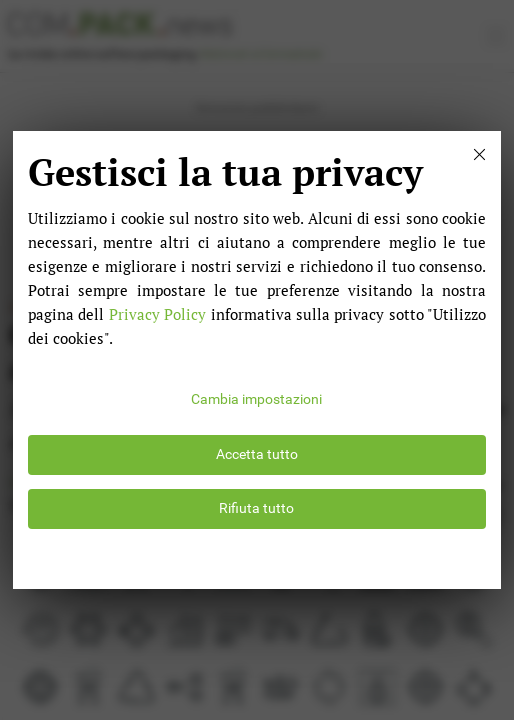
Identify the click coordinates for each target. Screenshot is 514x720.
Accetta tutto (257, 454)
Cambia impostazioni (256, 399)
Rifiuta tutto (256, 508)
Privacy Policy (157, 314)
